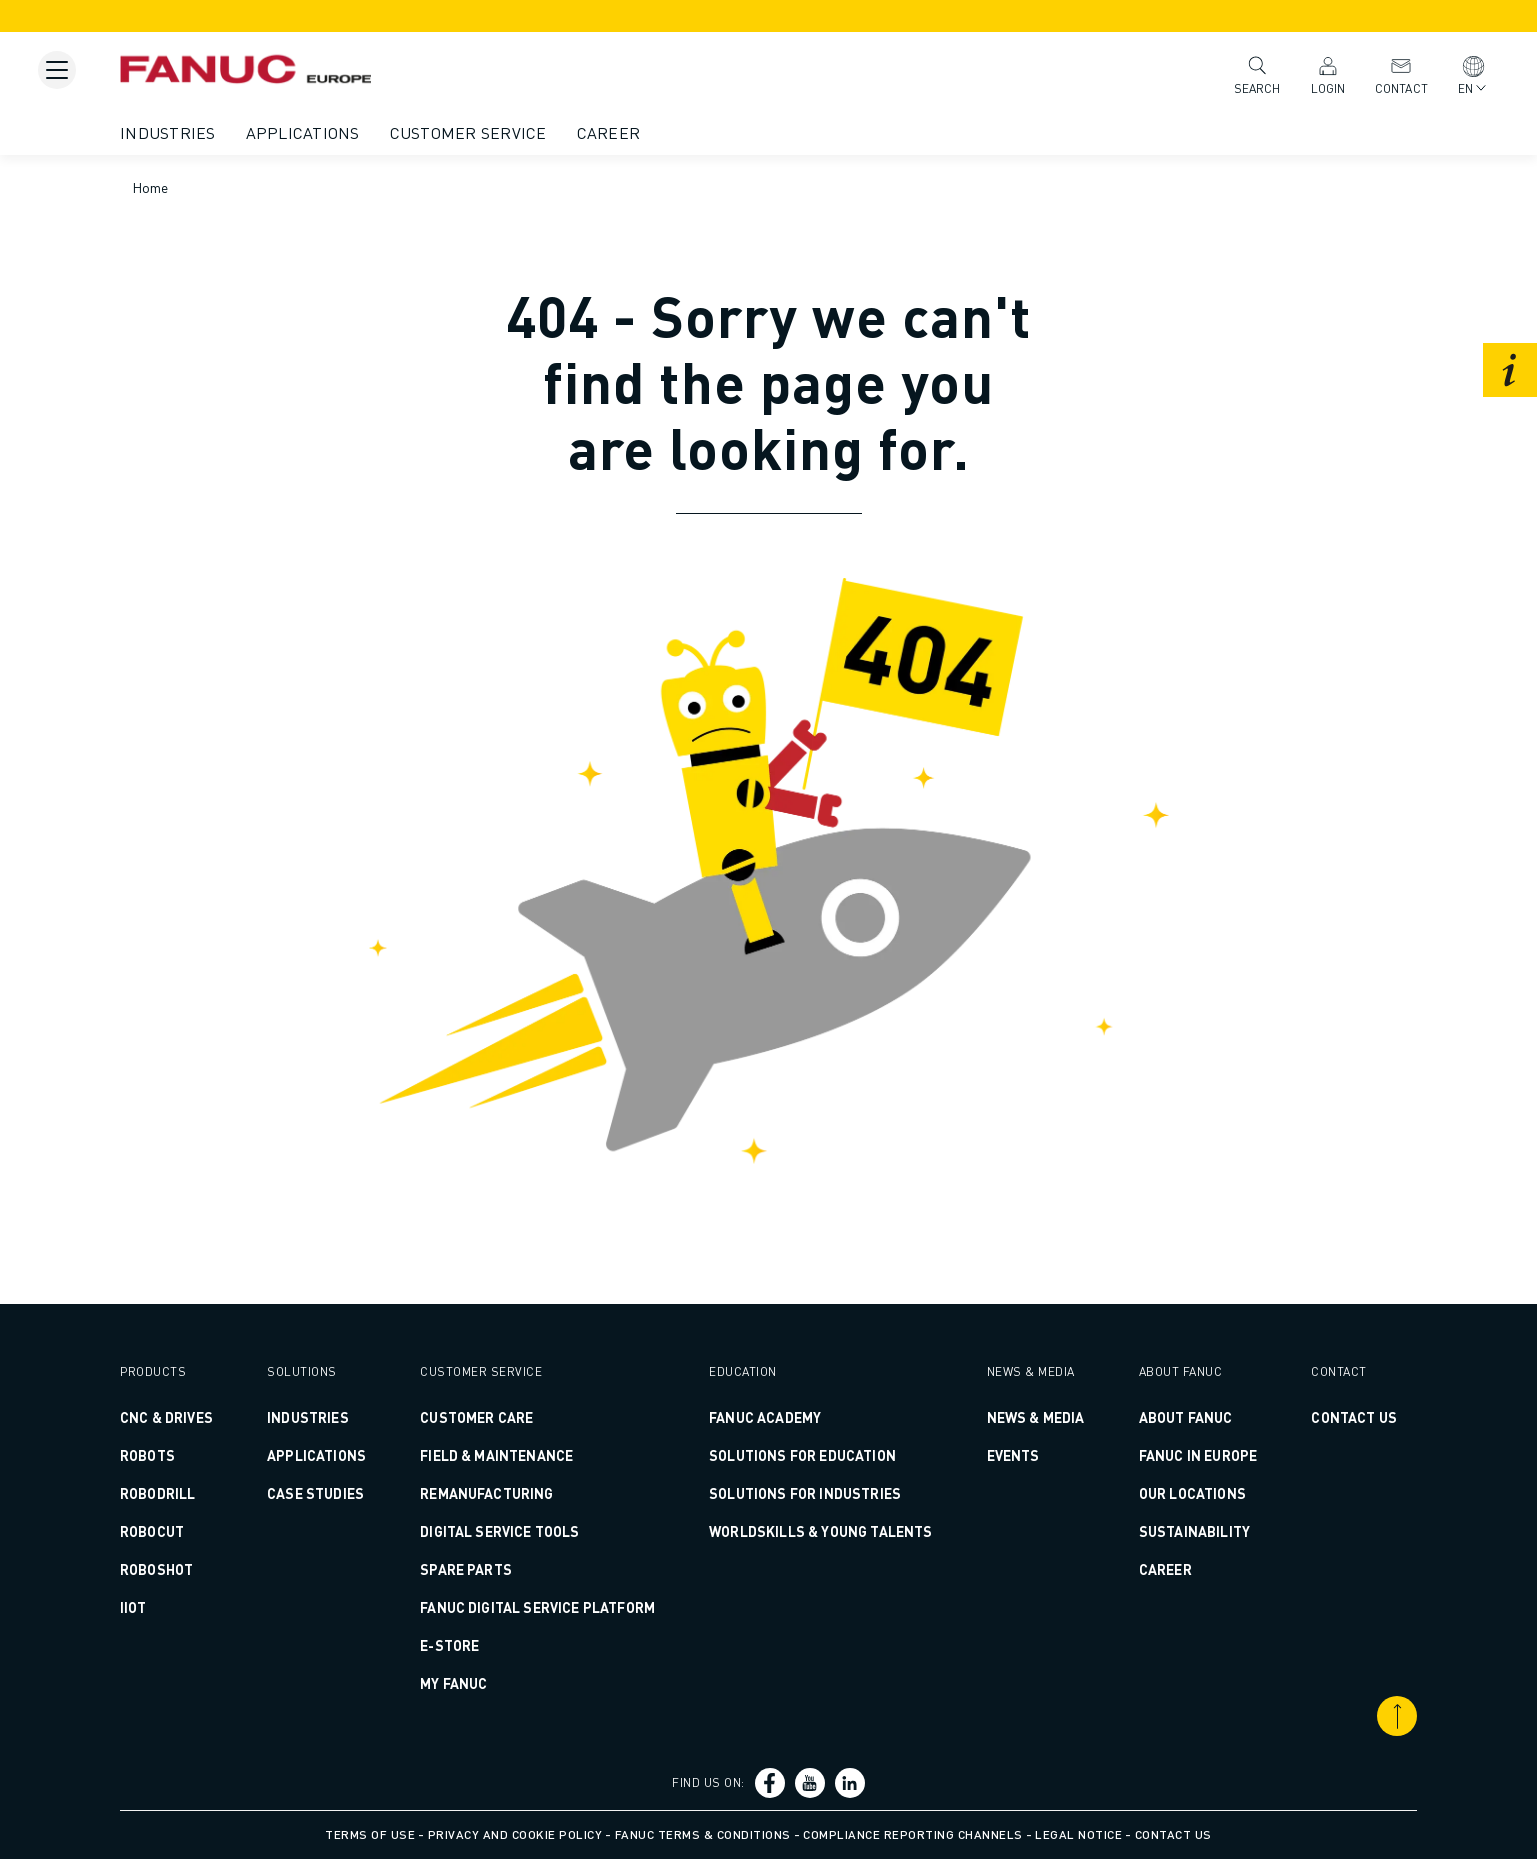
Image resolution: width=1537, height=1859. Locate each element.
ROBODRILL (157, 1493)
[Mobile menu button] (57, 70)
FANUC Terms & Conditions (703, 1834)
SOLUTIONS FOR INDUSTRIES (805, 1493)
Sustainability (1194, 1531)
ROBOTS (147, 1455)
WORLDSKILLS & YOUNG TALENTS (820, 1531)
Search (1257, 74)
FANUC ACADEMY (765, 1417)
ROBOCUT (152, 1531)
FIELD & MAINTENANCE (496, 1455)
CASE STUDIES (315, 1493)
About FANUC (1186, 1417)
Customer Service (468, 132)
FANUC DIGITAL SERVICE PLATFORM (537, 1607)
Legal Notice (1078, 1834)
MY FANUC (453, 1683)
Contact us (1173, 1834)
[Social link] (770, 1783)
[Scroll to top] (1397, 1716)
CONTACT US (1354, 1417)
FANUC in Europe (1198, 1455)
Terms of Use (370, 1834)
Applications (303, 132)
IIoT (133, 1607)
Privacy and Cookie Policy (515, 1834)
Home (150, 187)
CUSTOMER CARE (476, 1417)
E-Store (449, 1645)
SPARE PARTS (466, 1569)
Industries (168, 132)
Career (609, 132)
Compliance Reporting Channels (913, 1834)
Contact (1401, 74)
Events (1013, 1455)
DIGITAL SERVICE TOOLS (499, 1531)
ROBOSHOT (156, 1569)
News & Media (1036, 1417)
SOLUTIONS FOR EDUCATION (802, 1455)
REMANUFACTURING (486, 1493)
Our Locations (1192, 1493)
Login (1328, 74)
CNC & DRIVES (166, 1417)
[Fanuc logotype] (245, 65)
